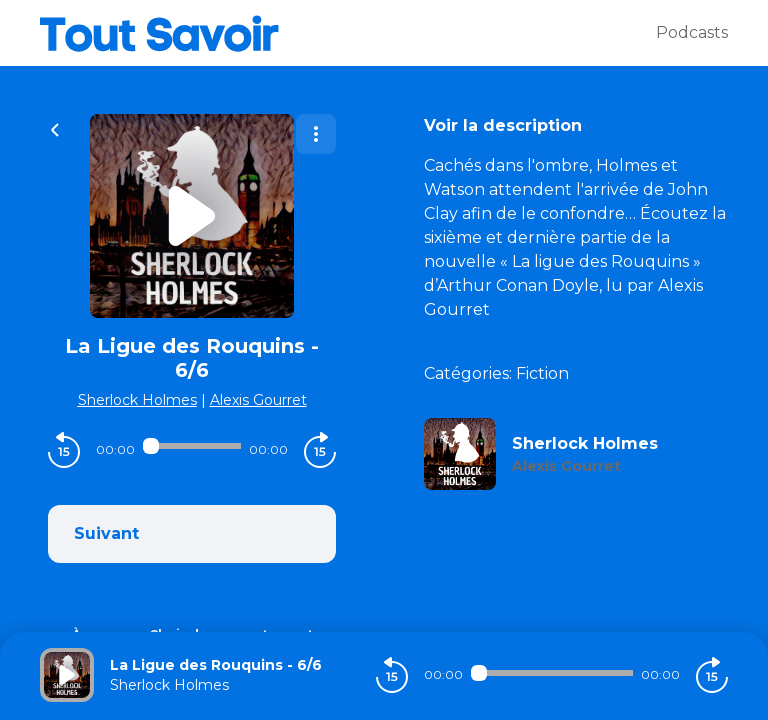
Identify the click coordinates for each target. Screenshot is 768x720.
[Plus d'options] (316, 134)
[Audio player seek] (192, 446)
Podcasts (692, 32)
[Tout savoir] (348, 33)
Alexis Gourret (258, 400)
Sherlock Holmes (137, 400)
